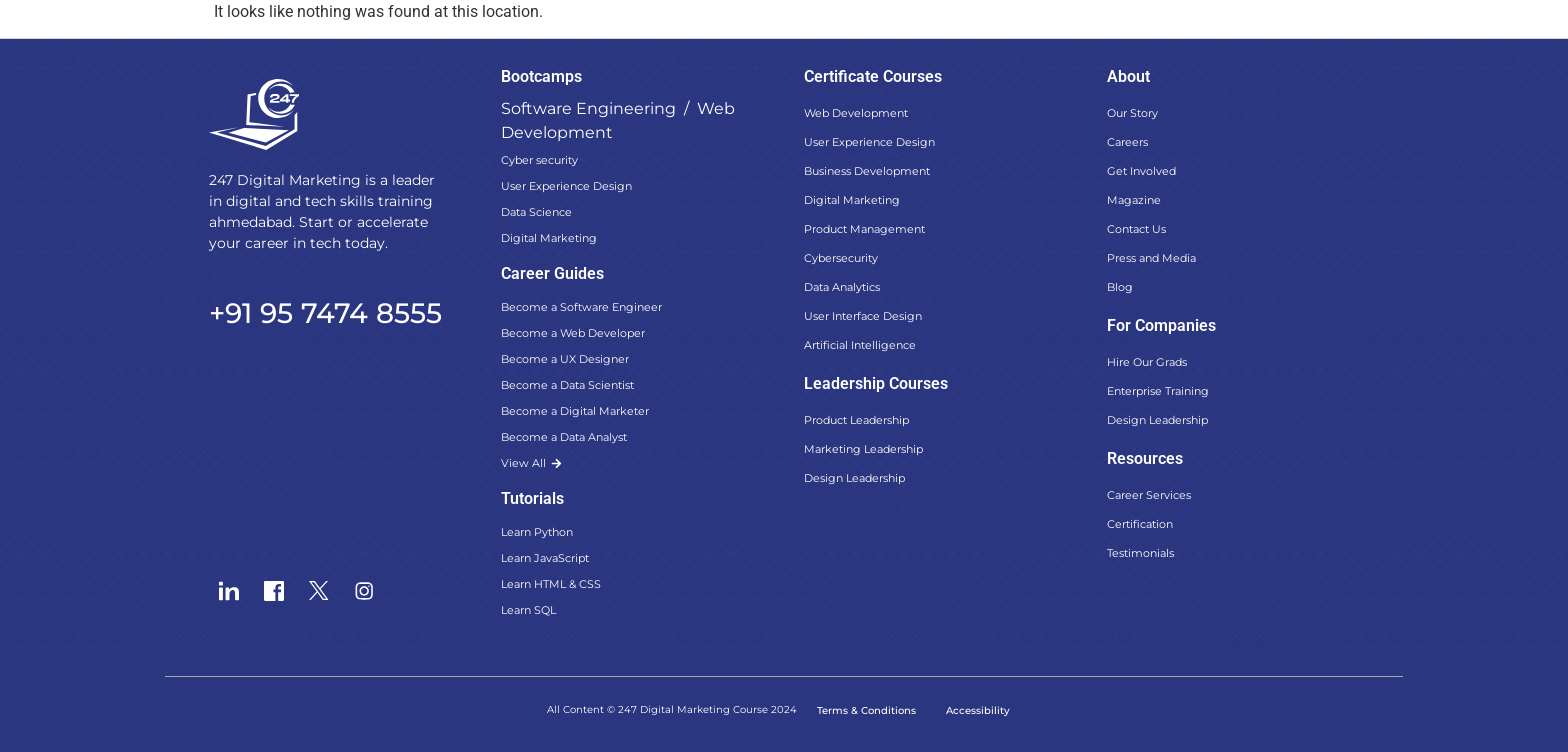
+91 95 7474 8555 (325, 313)
